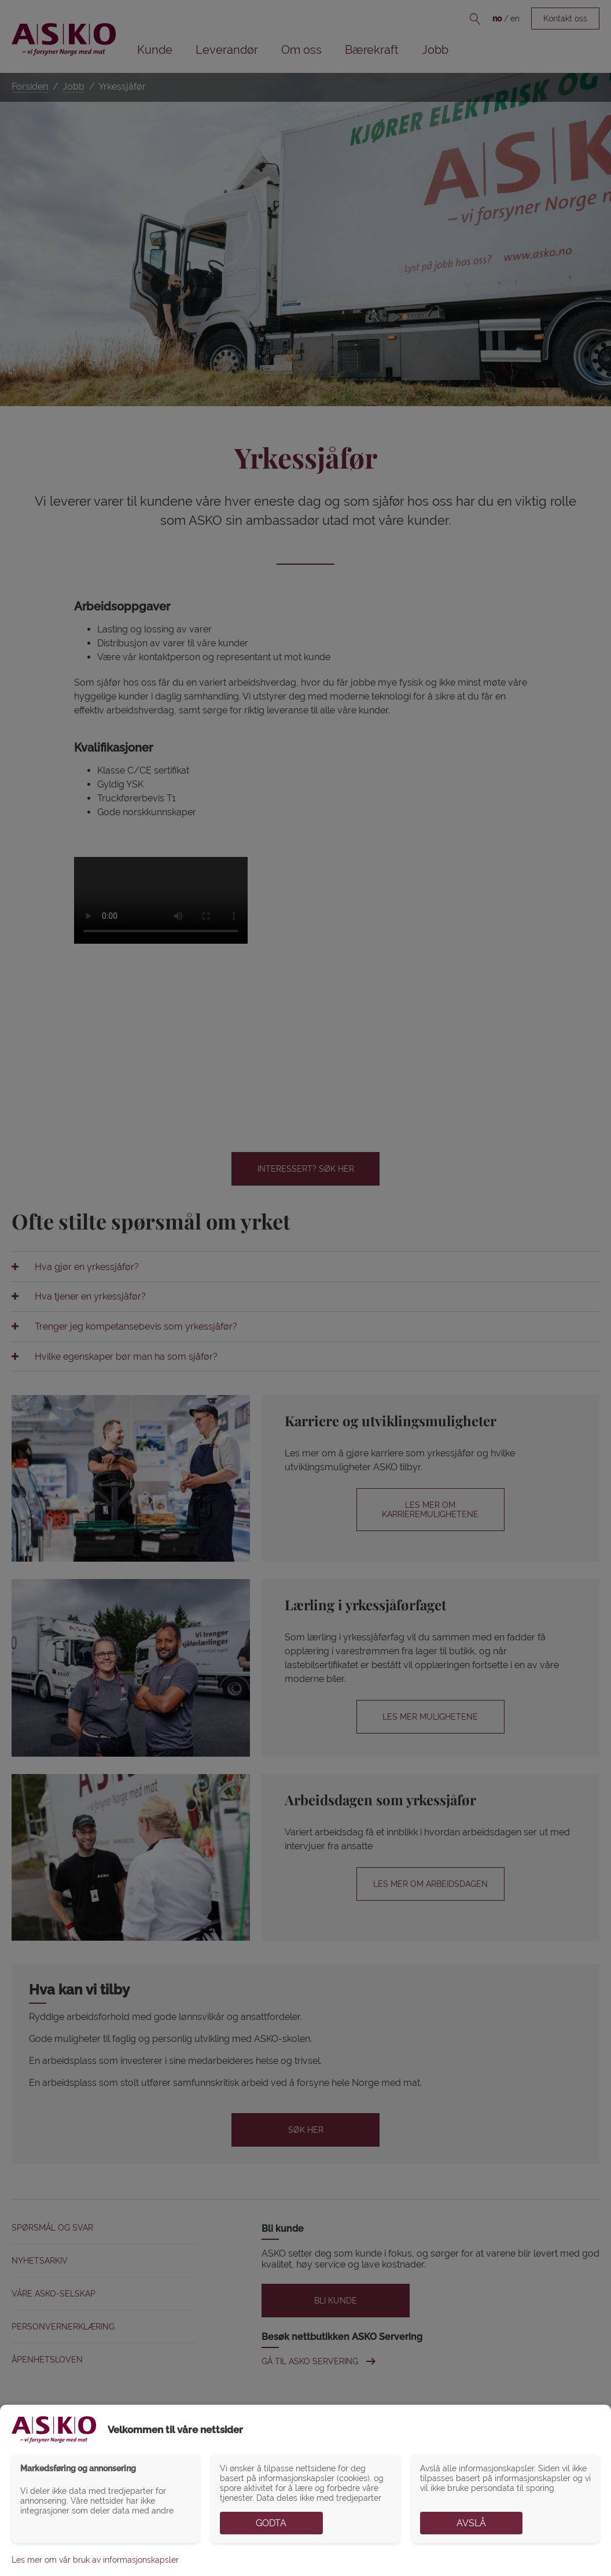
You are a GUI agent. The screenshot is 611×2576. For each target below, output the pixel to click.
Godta (271, 2523)
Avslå (471, 2523)
